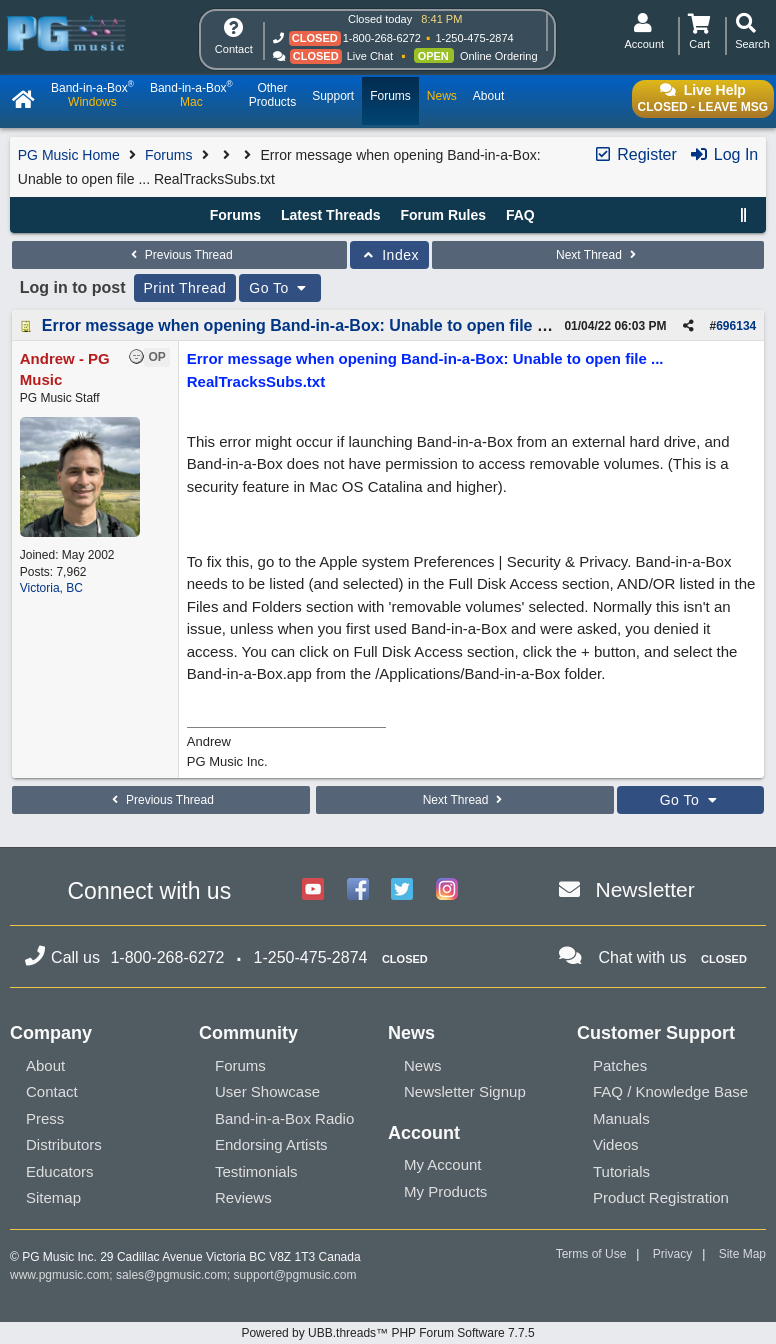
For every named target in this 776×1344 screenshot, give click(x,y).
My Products (445, 1191)
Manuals (621, 1118)
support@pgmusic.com (295, 1275)
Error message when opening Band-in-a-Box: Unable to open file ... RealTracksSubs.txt (372, 325)
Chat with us (643, 957)
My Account (443, 1164)
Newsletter (645, 889)
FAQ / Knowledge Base (670, 1091)
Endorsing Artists (271, 1144)
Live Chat (370, 56)
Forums (168, 155)
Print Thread (185, 288)
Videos (616, 1144)
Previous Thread (179, 255)
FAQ (520, 215)
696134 (736, 326)
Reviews (243, 1197)
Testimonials (256, 1171)
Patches (620, 1065)
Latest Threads (331, 215)
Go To (280, 288)
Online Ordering (499, 56)
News (423, 1065)
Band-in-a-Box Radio (284, 1118)
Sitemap (53, 1197)
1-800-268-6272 (382, 38)
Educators (60, 1171)
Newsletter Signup (465, 1091)
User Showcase (267, 1091)
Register (635, 154)
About (45, 1065)
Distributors (64, 1144)
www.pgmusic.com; (61, 1275)
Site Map (742, 1254)
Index (389, 255)
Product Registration (661, 1197)
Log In (723, 154)
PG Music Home (69, 155)
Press (45, 1118)
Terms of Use (591, 1254)
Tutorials (621, 1171)
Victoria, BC (51, 588)
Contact (52, 1091)
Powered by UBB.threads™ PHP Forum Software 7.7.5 (387, 1333)
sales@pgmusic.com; (175, 1275)
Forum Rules (443, 215)
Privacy (672, 1254)
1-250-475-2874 (474, 38)
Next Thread (598, 255)
